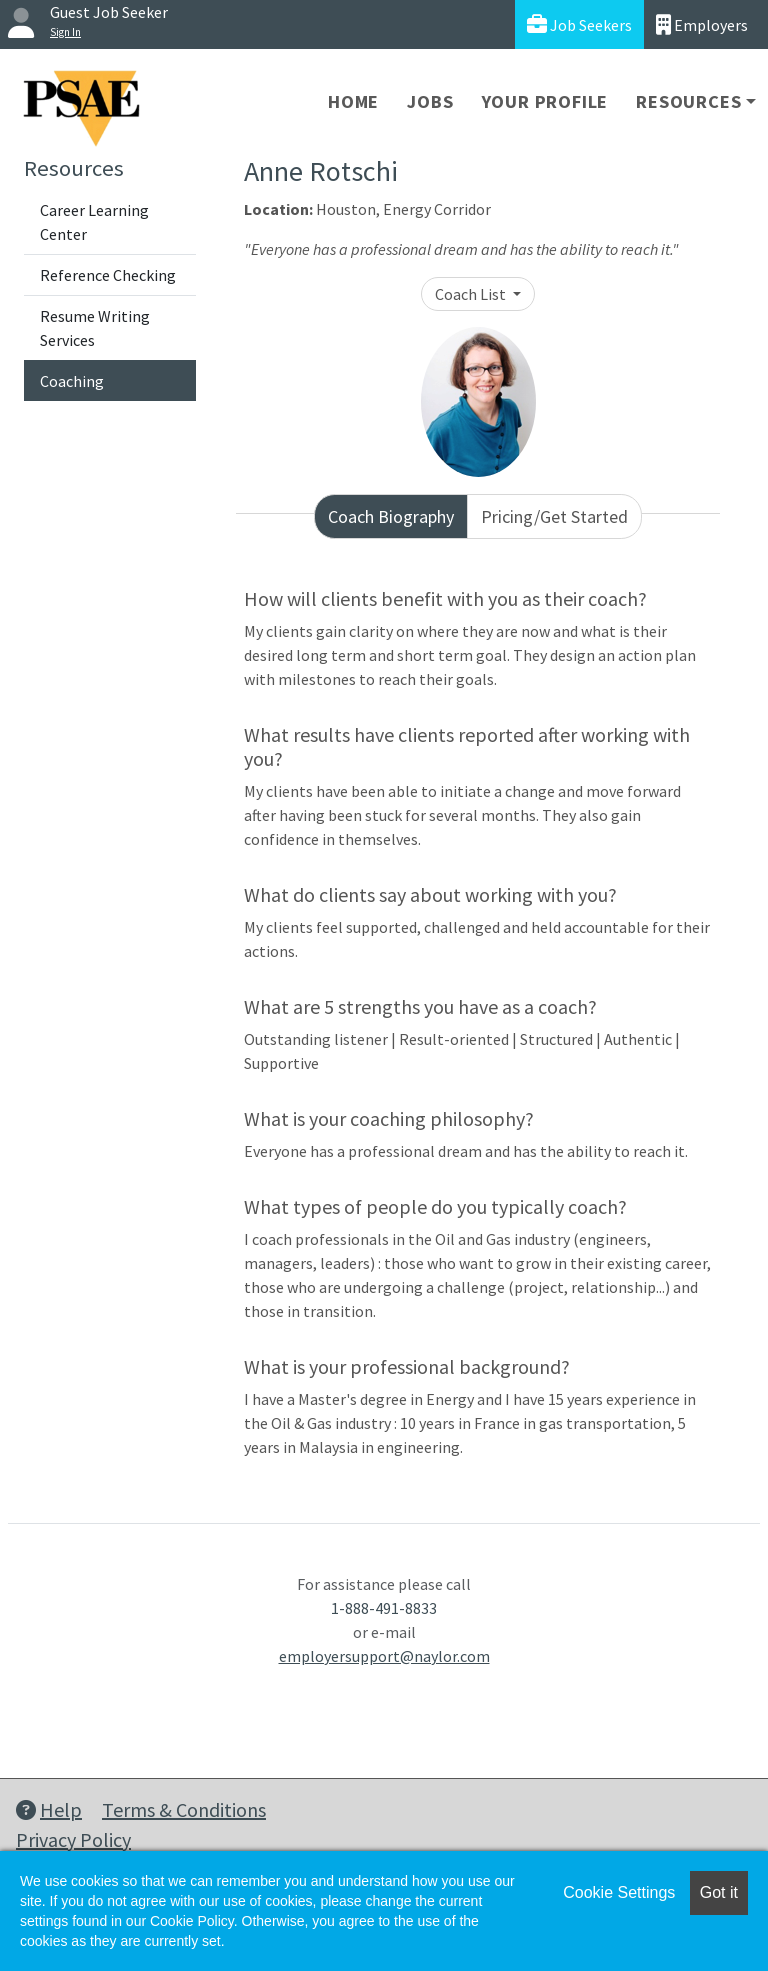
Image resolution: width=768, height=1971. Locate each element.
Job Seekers (579, 24)
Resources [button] (688, 101)
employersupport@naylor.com (384, 1656)
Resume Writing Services (95, 328)
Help (49, 1809)
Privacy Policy (73, 1839)
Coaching (72, 381)
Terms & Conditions (184, 1809)
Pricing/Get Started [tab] (554, 516)
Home (353, 101)
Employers (702, 24)
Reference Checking (108, 275)
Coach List (472, 294)
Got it (719, 1892)
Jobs (430, 101)
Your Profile (545, 101)
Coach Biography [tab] (391, 516)
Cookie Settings (619, 1892)
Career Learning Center (94, 222)
